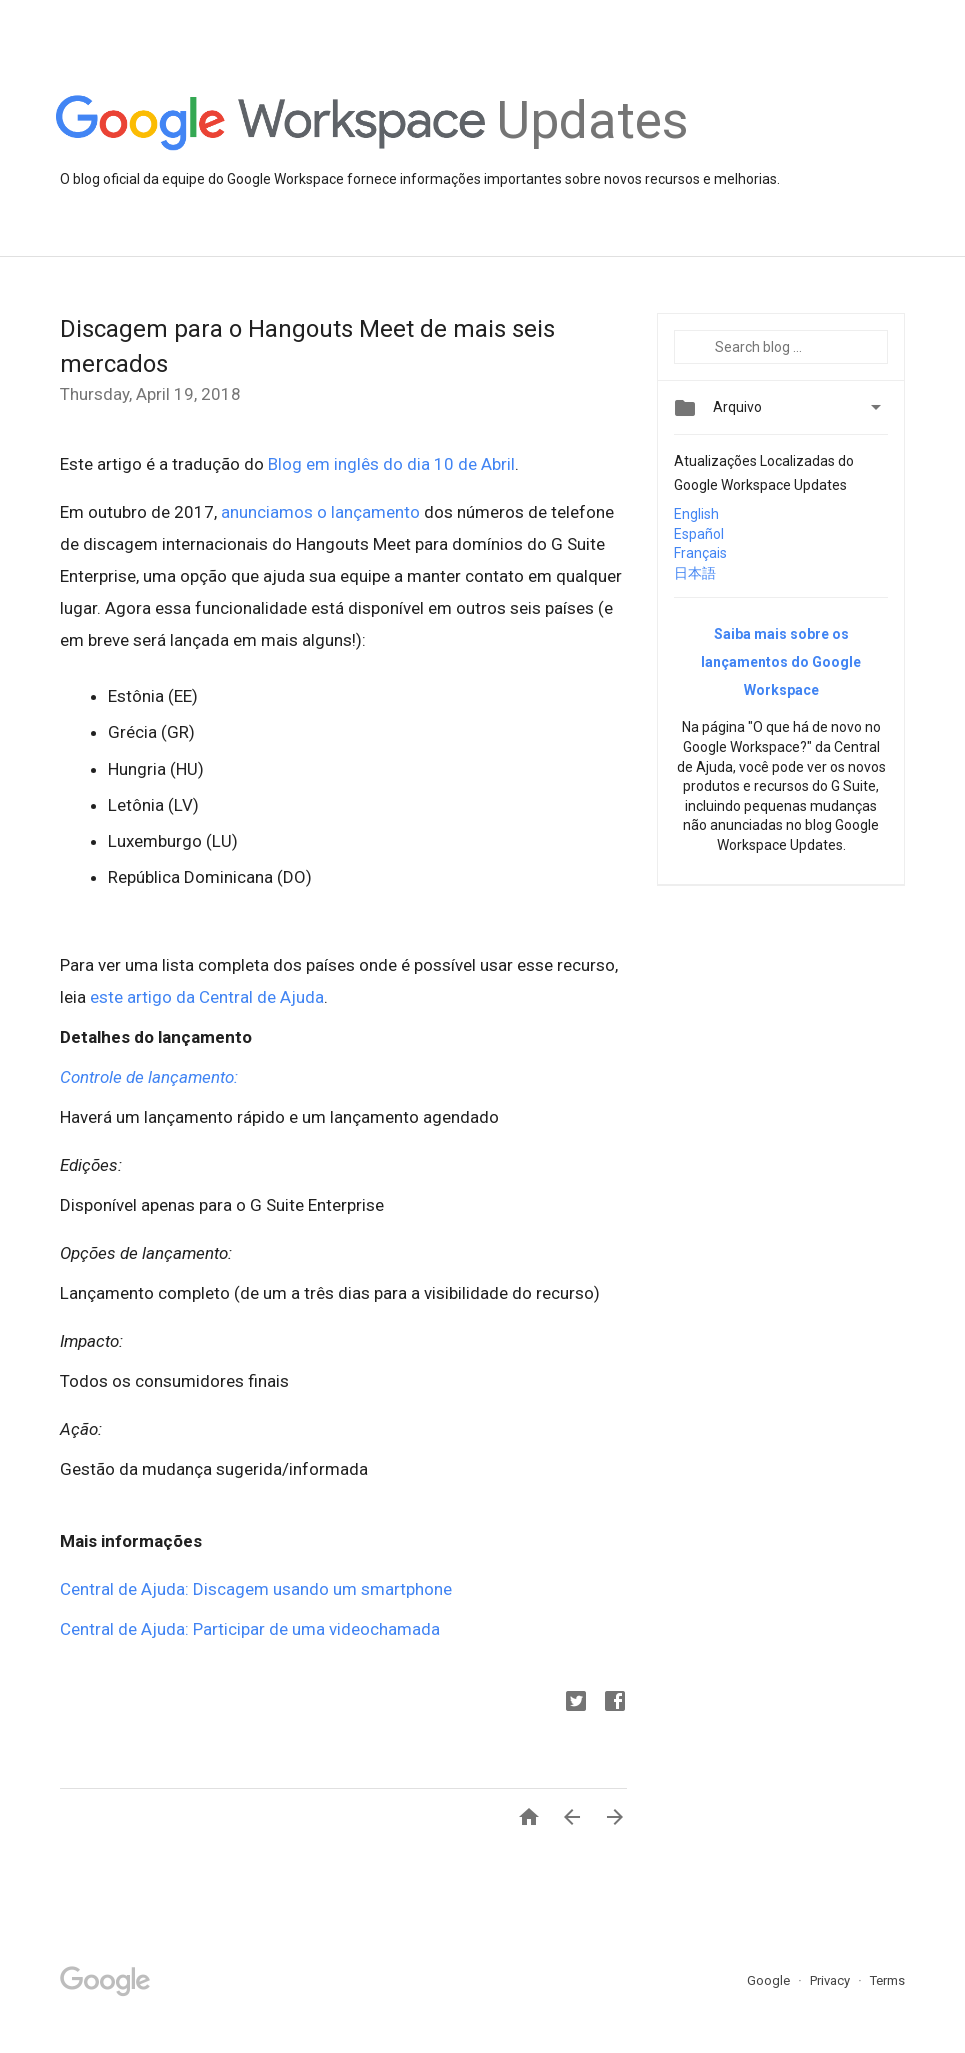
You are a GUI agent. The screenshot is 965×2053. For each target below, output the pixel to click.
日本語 (695, 573)
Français (700, 553)
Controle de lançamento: (149, 1077)
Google (770, 1980)
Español (699, 534)
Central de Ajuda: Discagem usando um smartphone (256, 1589)
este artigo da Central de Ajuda (207, 997)
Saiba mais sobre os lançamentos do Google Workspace (781, 662)
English (696, 514)
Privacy (831, 1980)
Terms (887, 1980)
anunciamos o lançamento (320, 512)
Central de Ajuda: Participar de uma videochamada (250, 1629)
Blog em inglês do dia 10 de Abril (391, 464)
